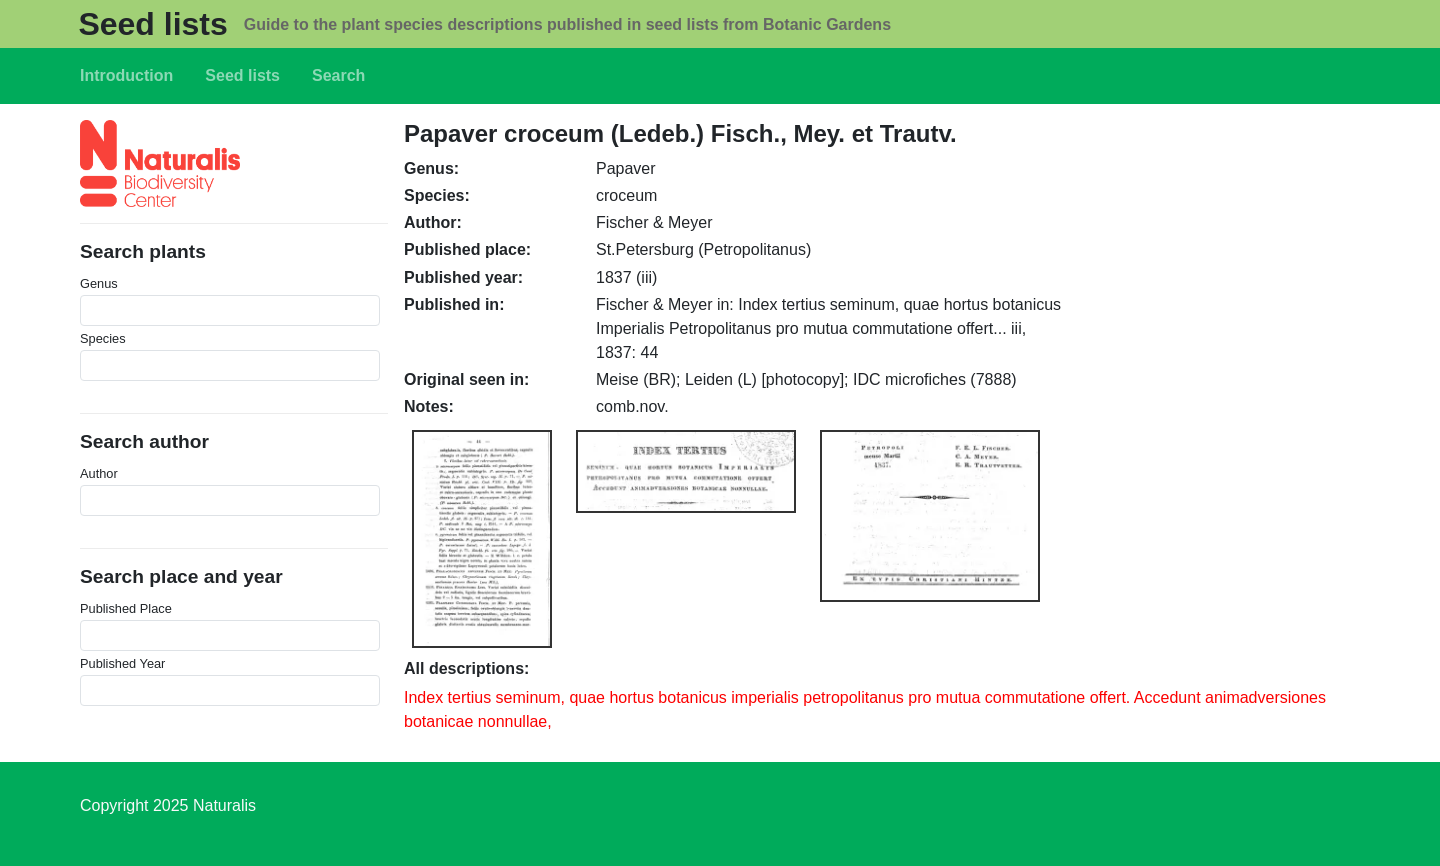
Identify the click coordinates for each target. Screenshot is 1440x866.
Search (338, 75)
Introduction (126, 75)
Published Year (122, 663)
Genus (99, 283)
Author (99, 473)
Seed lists (152, 24)
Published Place (126, 608)
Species (103, 338)
